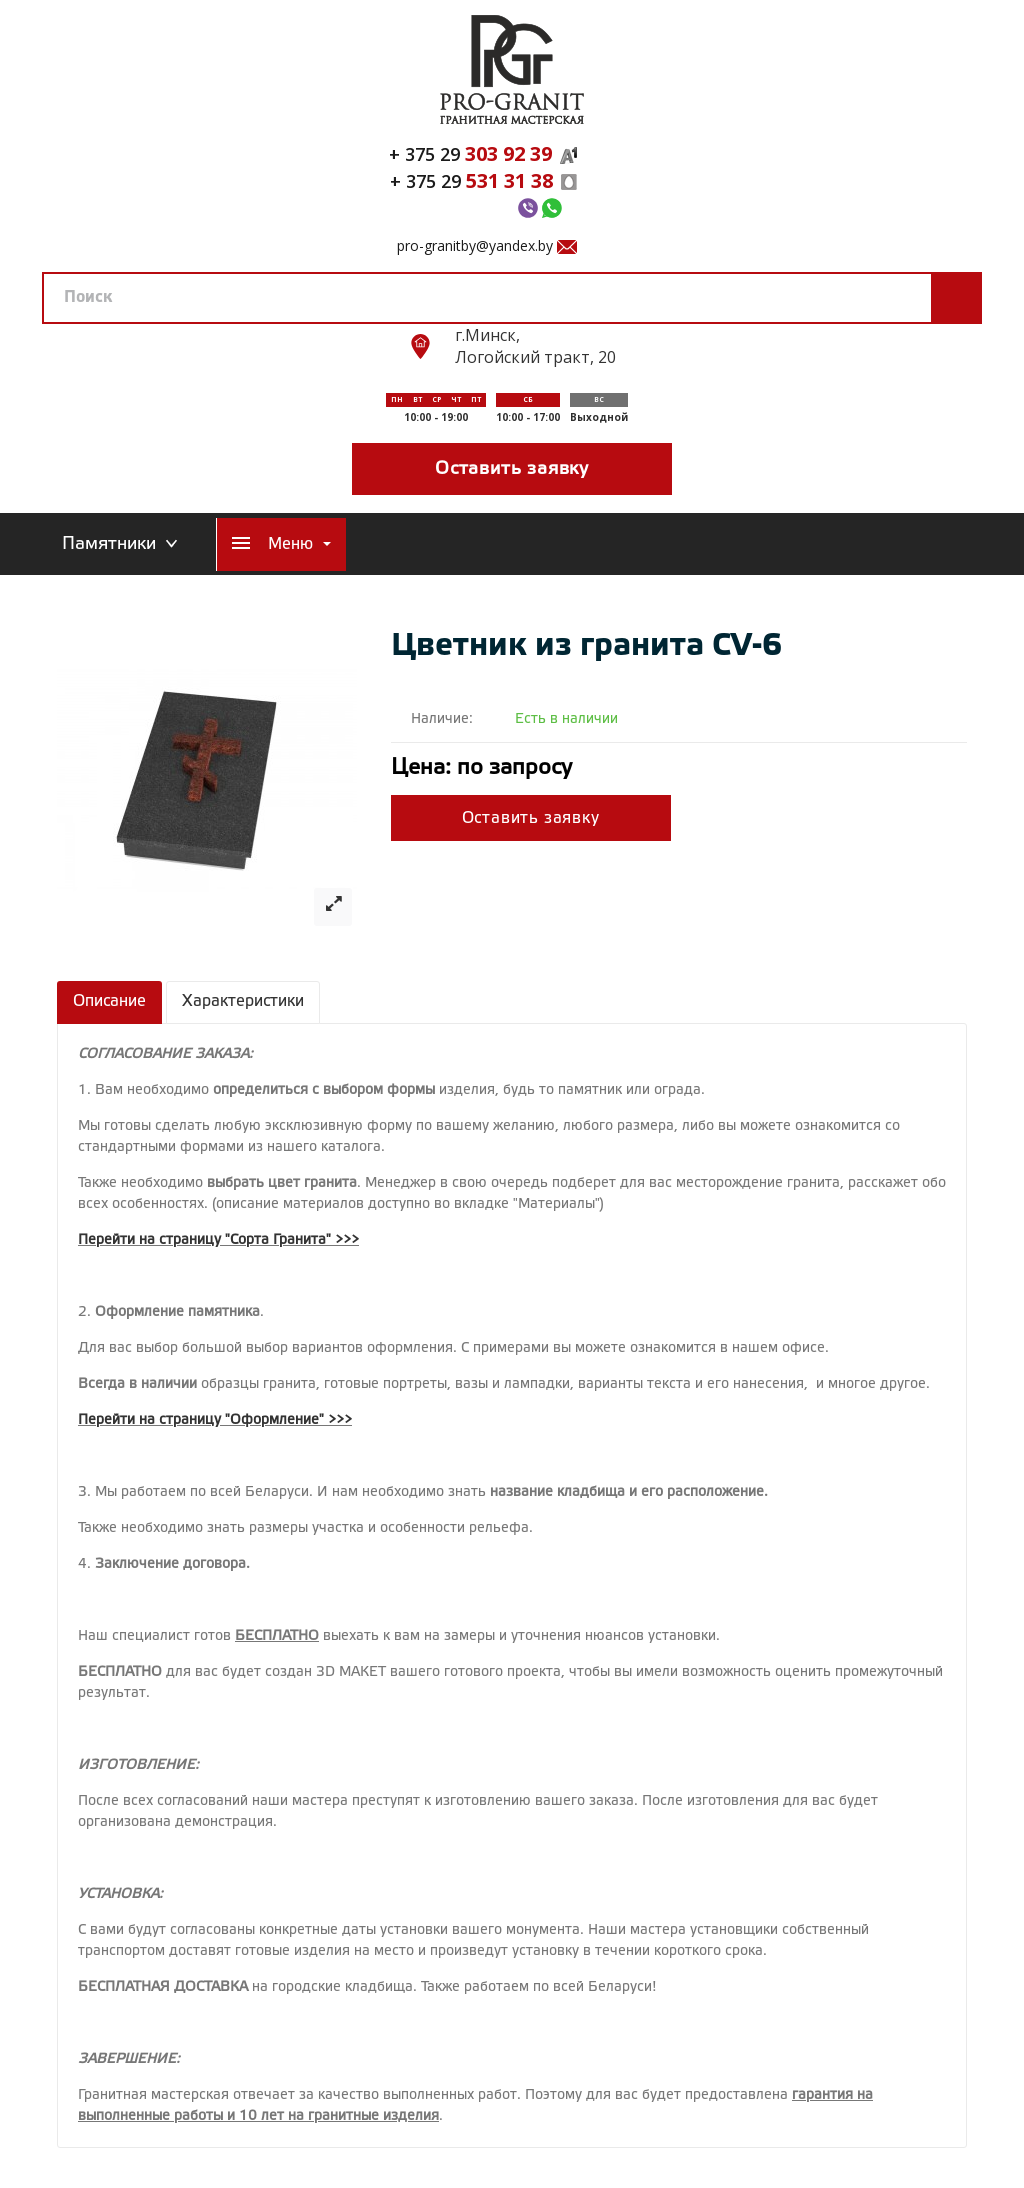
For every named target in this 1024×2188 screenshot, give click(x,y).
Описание (109, 1001)
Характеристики (243, 1001)
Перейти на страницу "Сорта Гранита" (204, 1240)
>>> (347, 1240)
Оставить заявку (512, 469)
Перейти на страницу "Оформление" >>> (215, 1420)
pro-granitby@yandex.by (475, 245)
